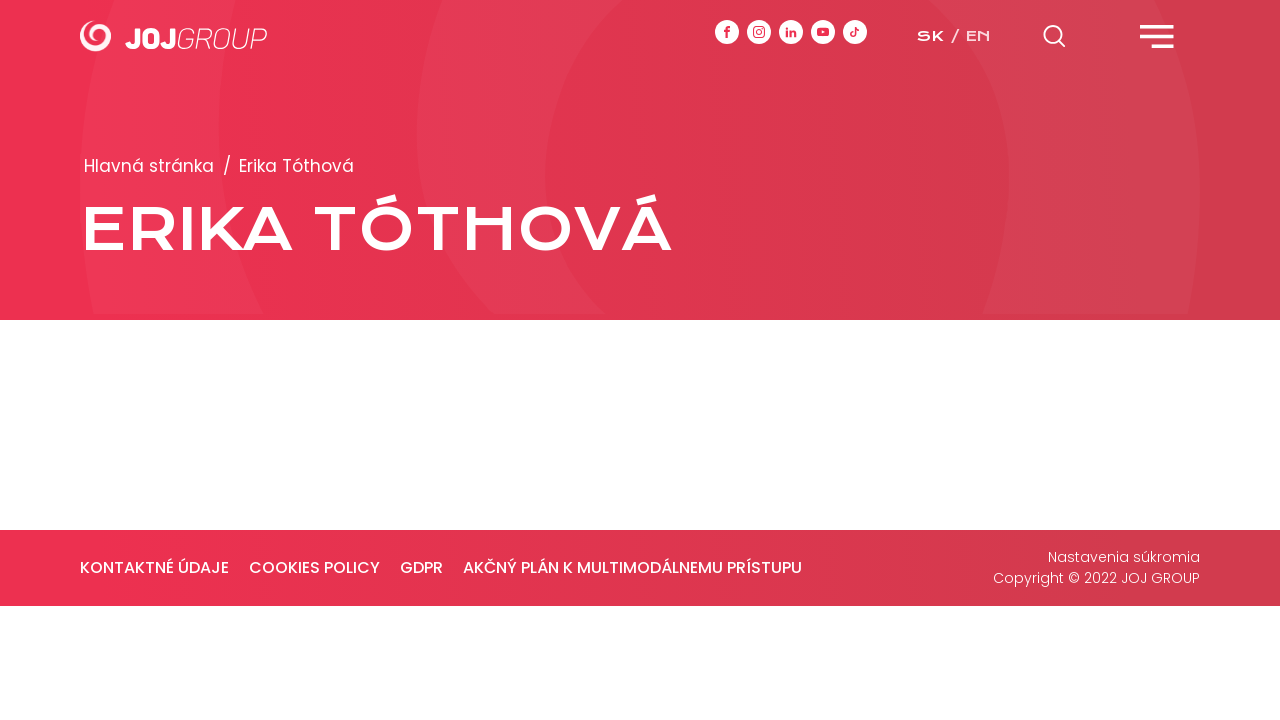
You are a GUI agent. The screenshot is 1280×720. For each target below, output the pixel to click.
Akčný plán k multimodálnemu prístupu (632, 567)
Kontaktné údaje (154, 567)
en (978, 36)
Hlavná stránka (149, 166)
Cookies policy (314, 567)
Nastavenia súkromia (1124, 557)
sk (930, 36)
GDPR (421, 567)
